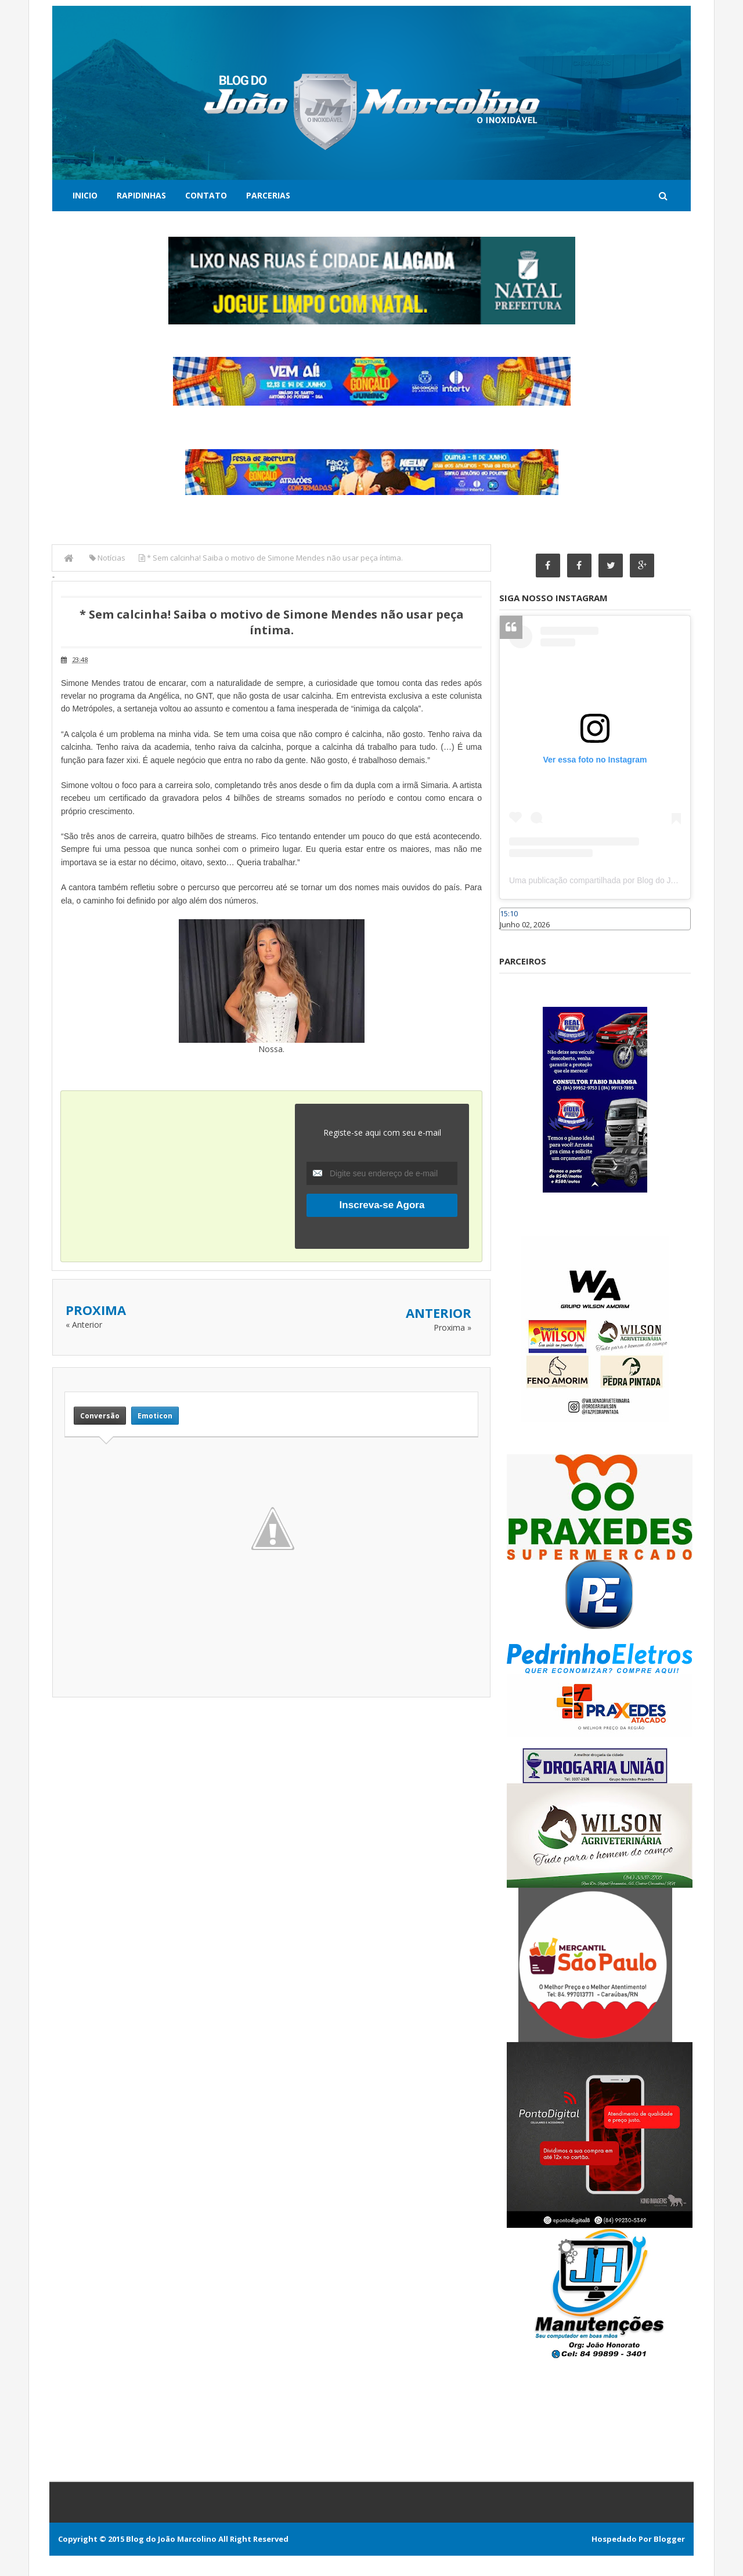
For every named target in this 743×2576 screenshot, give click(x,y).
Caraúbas (516, 935)
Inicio (85, 195)
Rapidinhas (141, 195)
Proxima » (452, 1327)
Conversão (100, 1416)
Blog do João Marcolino (171, 2539)
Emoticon (155, 1416)
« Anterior (84, 1324)
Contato (206, 195)
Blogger (669, 2539)
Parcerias (268, 195)
